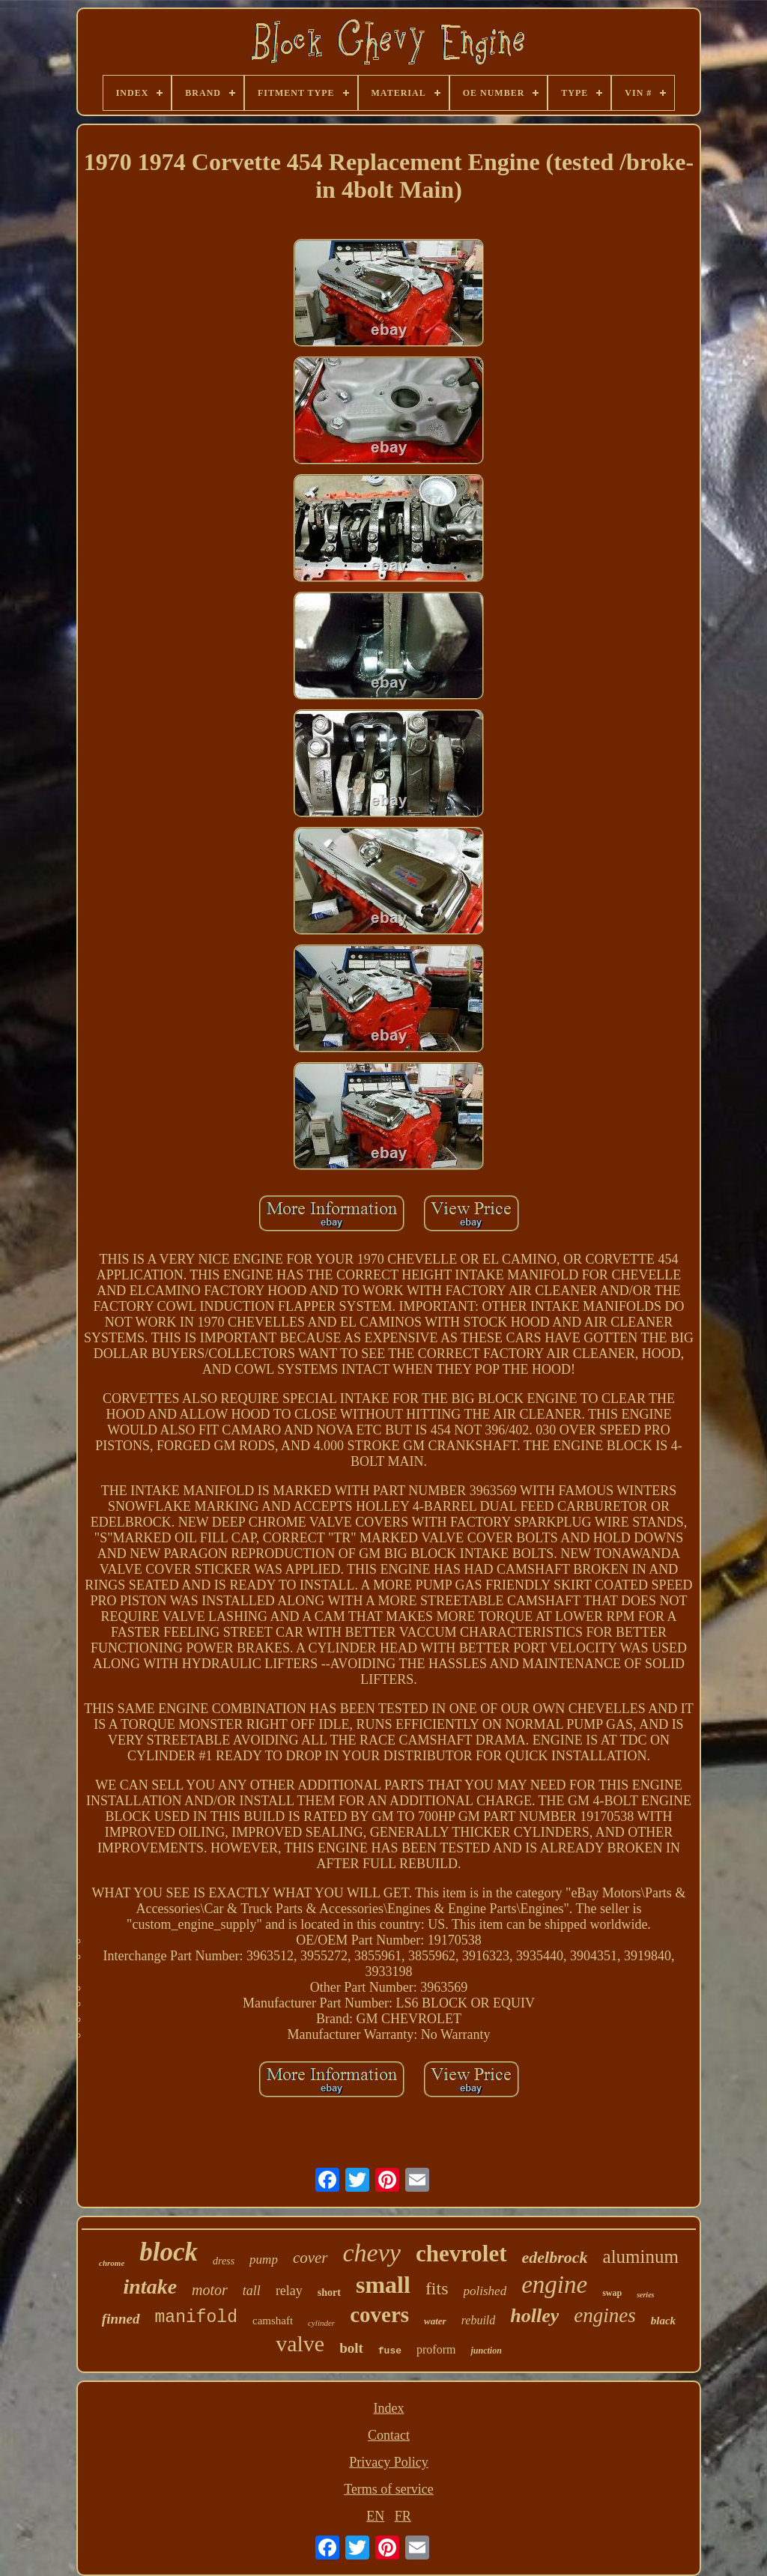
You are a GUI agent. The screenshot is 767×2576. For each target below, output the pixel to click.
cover (310, 2258)
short (329, 2292)
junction (485, 2350)
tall (252, 2290)
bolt (351, 2348)
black (663, 2321)
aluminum (641, 2256)
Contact (389, 2435)
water (435, 2321)
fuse (389, 2351)
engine (554, 2284)
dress (223, 2261)
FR (403, 2516)
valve (300, 2343)
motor (210, 2290)
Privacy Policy (388, 2462)
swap (612, 2293)
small (383, 2284)
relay (289, 2290)
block (168, 2252)
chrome (111, 2262)
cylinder (321, 2322)
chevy (372, 2253)
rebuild (478, 2320)
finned (121, 2319)
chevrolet (461, 2253)
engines (604, 2315)
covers (379, 2315)
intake (151, 2286)
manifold (196, 2317)
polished (485, 2291)
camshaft (272, 2321)
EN (375, 2516)
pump (263, 2259)
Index (389, 2408)
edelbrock (555, 2257)
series (645, 2295)
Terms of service (389, 2489)
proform (435, 2349)
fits (437, 2288)
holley (534, 2316)
